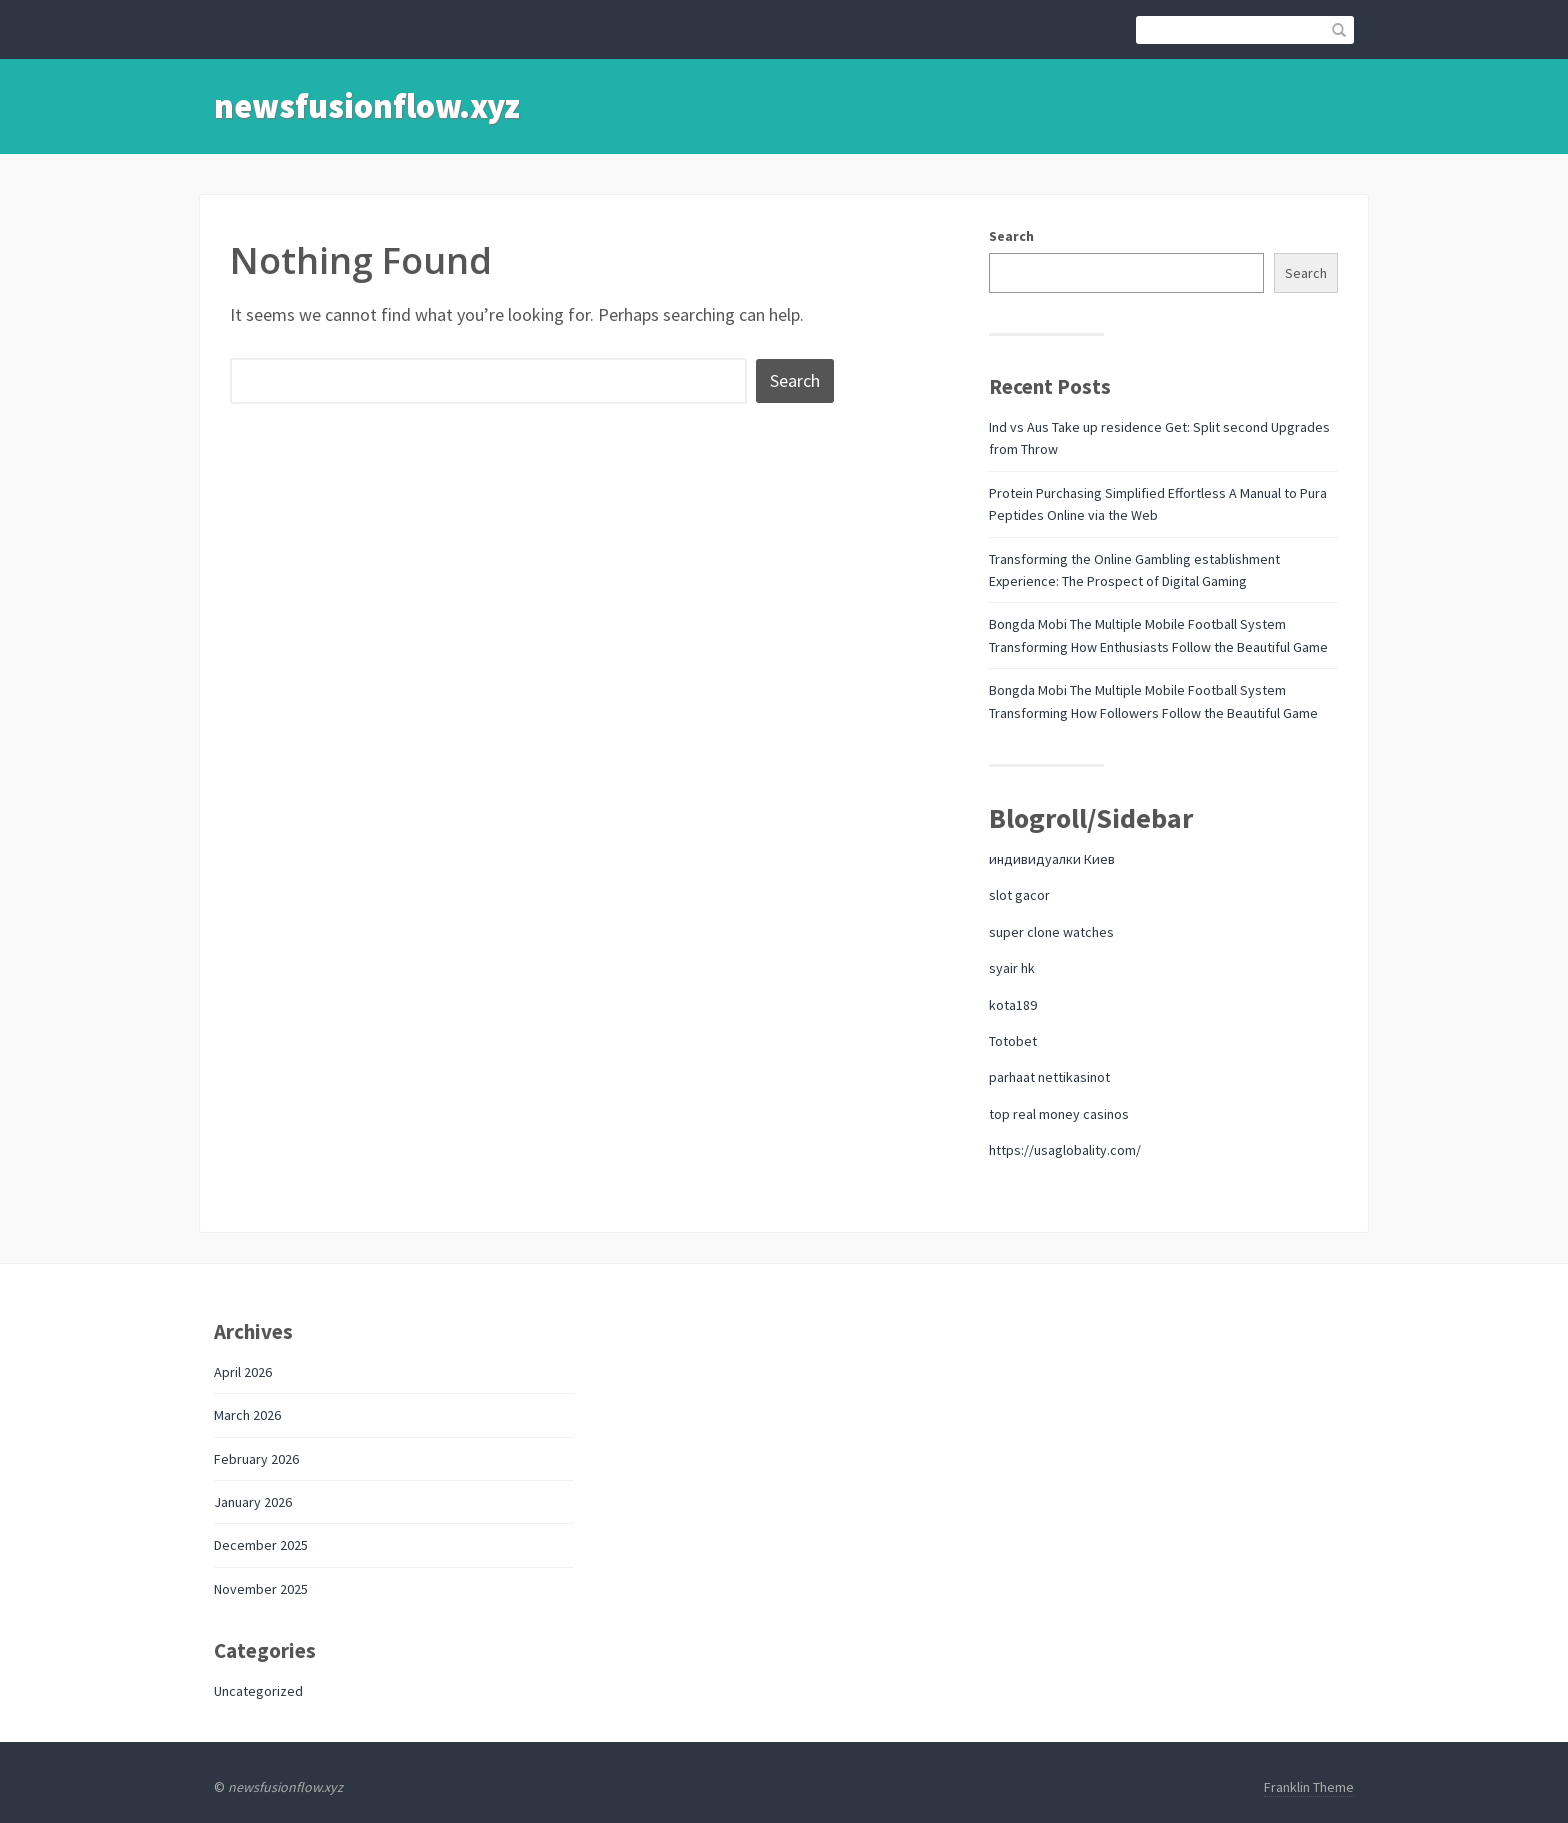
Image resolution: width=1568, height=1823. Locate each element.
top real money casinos (1059, 1114)
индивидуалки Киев (1052, 859)
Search (1011, 236)
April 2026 (243, 1372)
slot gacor (1019, 895)
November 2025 (261, 1589)
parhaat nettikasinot (1049, 1077)
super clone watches (1051, 932)
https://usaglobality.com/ (1065, 1150)
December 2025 (261, 1545)
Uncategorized (258, 1691)
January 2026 (253, 1502)
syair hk (1012, 968)
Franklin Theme (1309, 1787)
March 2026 (247, 1415)
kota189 (1013, 1005)
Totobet (1013, 1041)
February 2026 (256, 1459)
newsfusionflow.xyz (367, 106)
